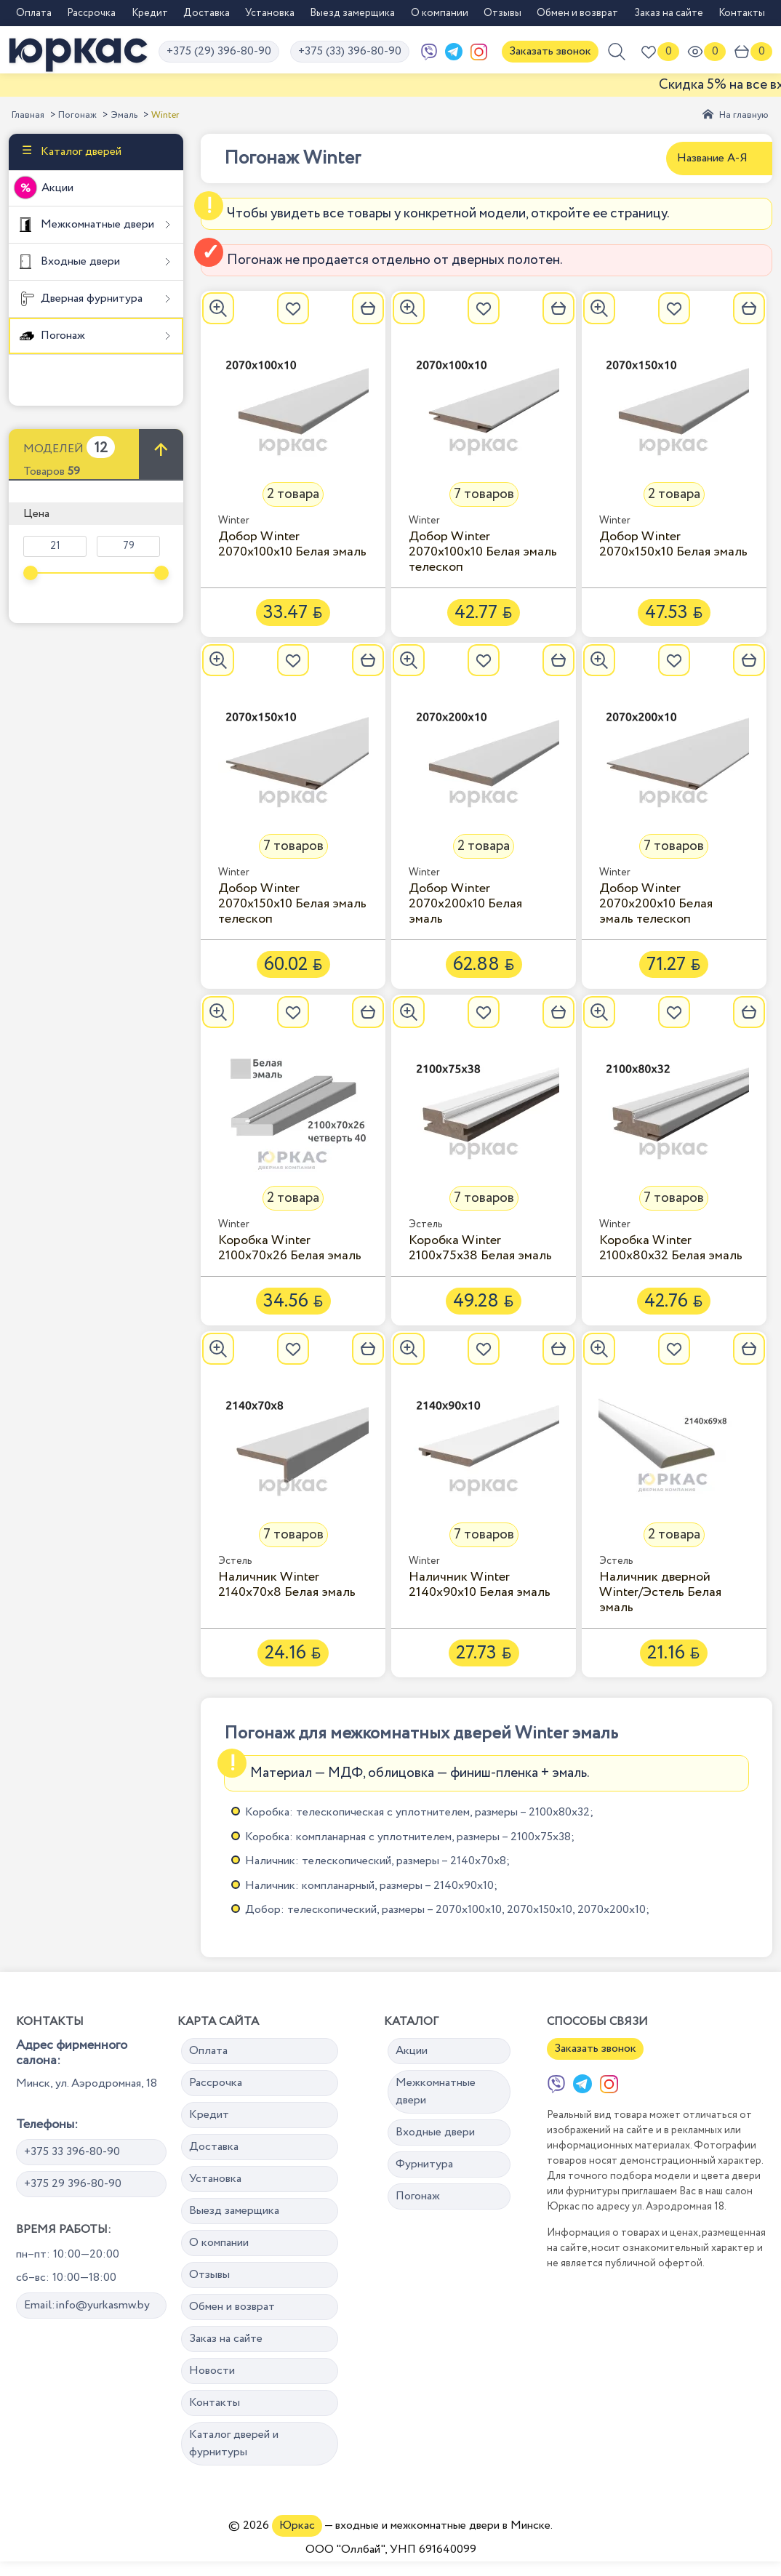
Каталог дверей (79, 151)
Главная (28, 115)
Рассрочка (91, 13)
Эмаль (124, 115)
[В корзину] (368, 308)
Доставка (206, 13)
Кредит (150, 13)
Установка (270, 13)
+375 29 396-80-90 (72, 2183)
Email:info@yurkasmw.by (87, 2305)
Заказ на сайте (668, 13)
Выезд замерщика (352, 13)
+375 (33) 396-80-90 (349, 51)
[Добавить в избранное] (293, 308)
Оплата (34, 13)
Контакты (741, 13)
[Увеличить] (218, 308)
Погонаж (77, 115)
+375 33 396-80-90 (72, 2151)
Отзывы (502, 13)
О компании (439, 13)
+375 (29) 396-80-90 (219, 51)
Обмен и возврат (577, 13)
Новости (212, 2370)
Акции (57, 188)
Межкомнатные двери (96, 224)
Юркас (297, 2525)
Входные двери (79, 261)
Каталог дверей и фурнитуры (234, 2443)
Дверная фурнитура (90, 298)
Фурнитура (424, 2164)
